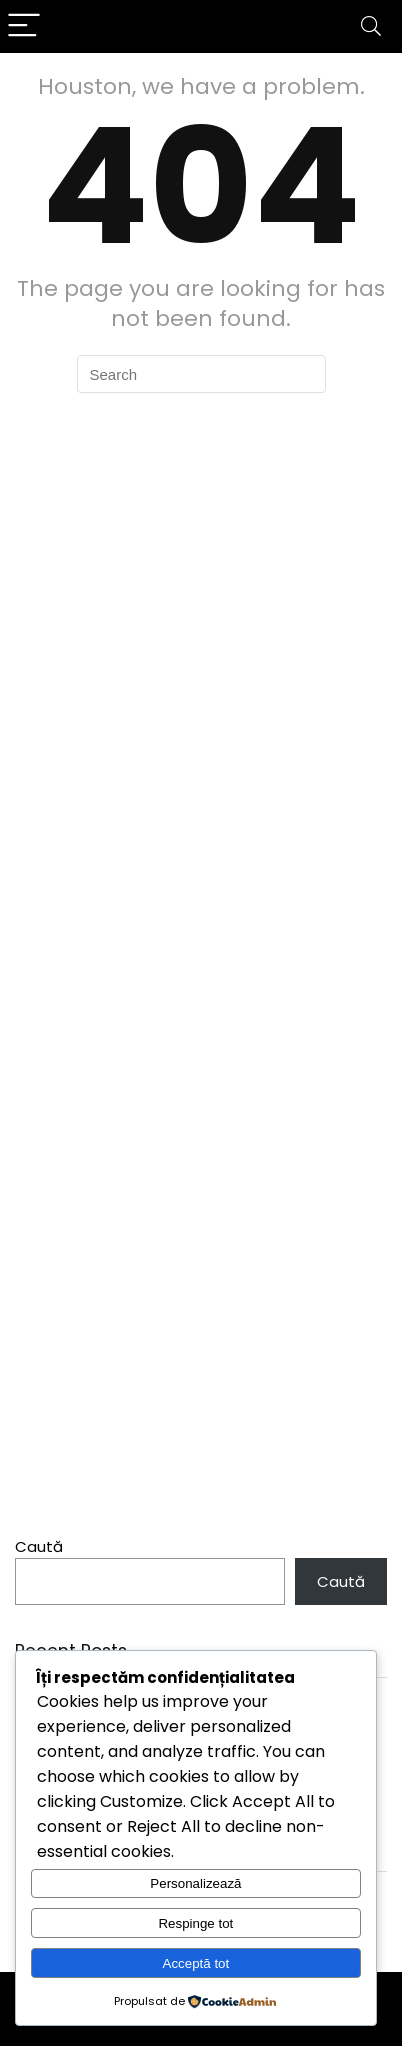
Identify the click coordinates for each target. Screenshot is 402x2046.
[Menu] (24, 26)
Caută (39, 1546)
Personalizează (195, 1883)
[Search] (371, 26)
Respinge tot (195, 1923)
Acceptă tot (196, 1963)
